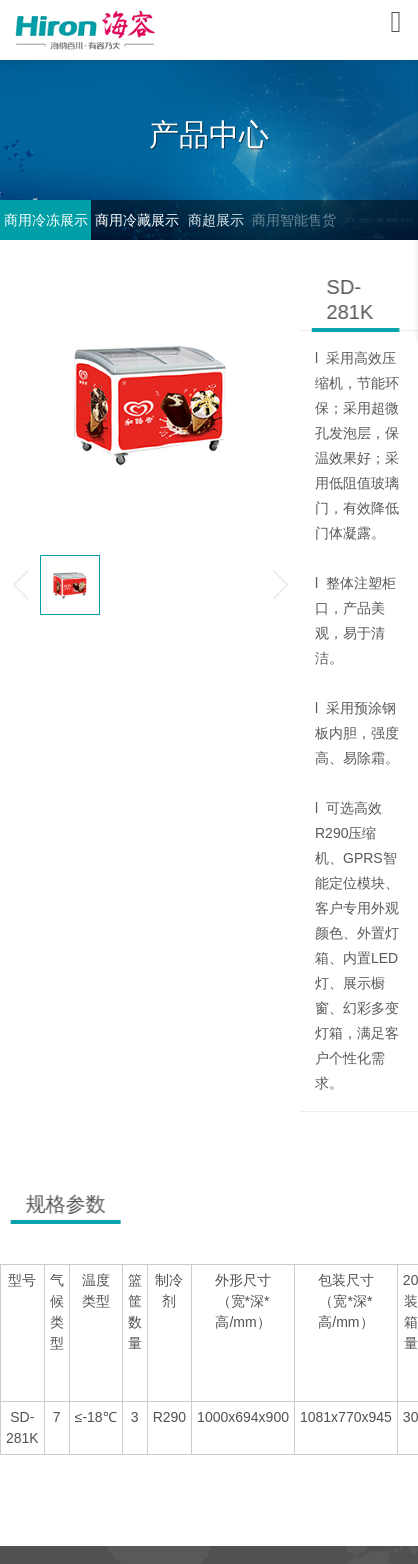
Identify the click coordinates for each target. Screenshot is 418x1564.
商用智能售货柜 (294, 225)
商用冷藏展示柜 (137, 226)
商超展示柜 (215, 225)
